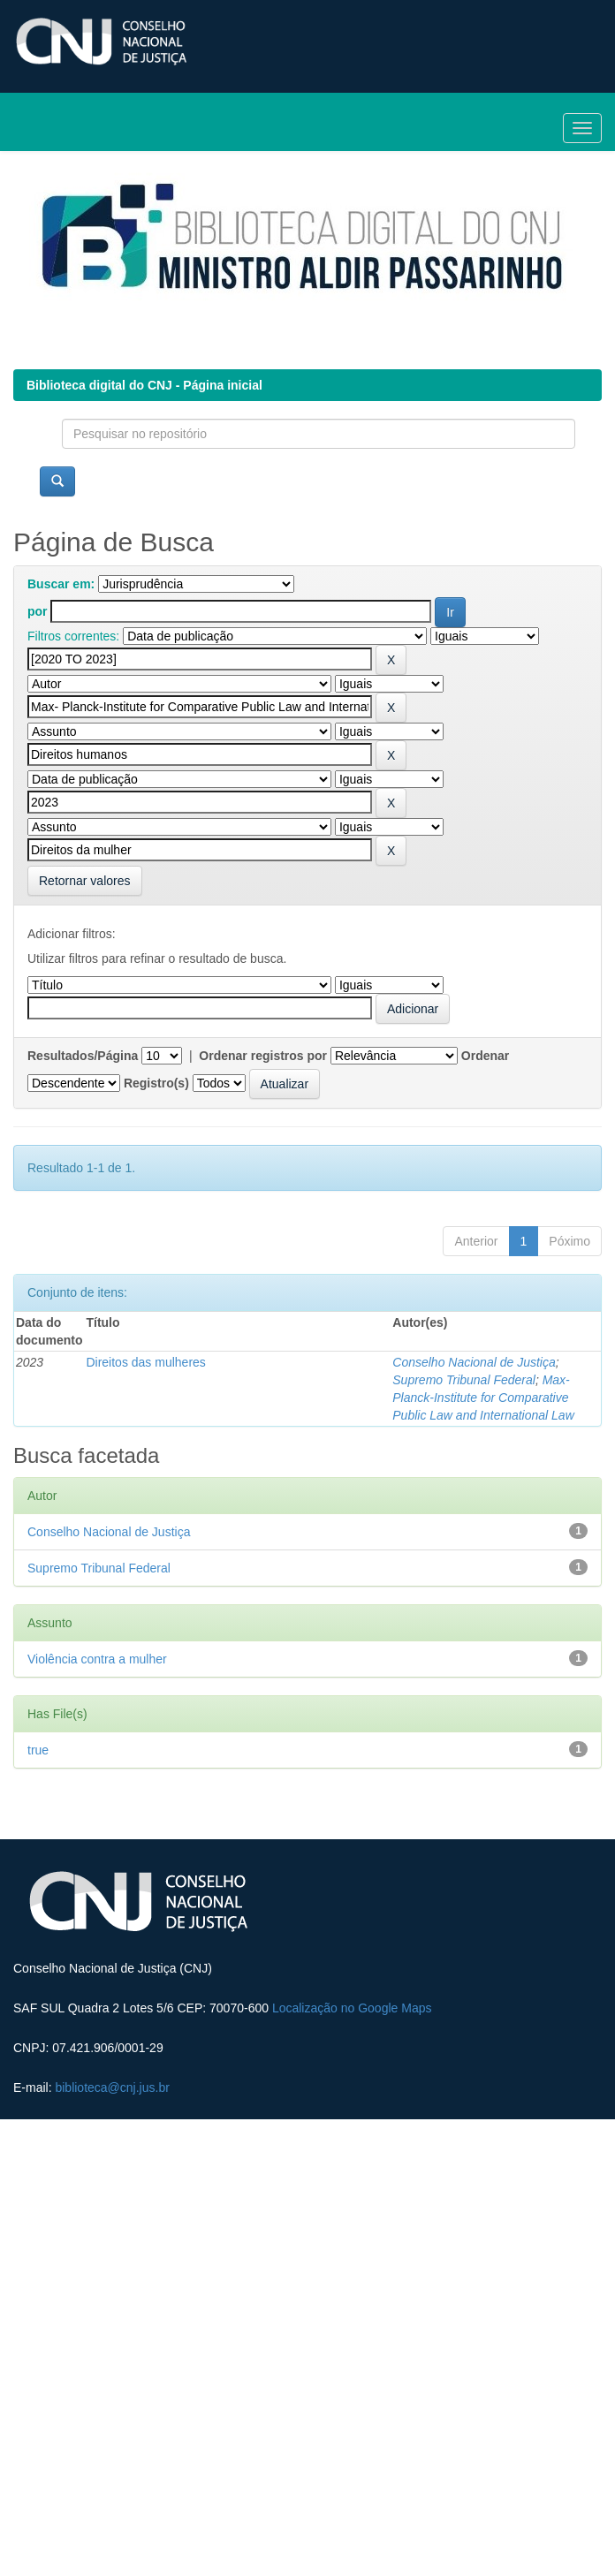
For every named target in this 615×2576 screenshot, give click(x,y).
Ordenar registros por (263, 1056)
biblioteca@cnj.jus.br (112, 2087)
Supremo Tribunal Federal (463, 1380)
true (38, 1750)
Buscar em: (61, 584)
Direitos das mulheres (145, 1362)
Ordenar (485, 1056)
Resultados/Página (82, 1056)
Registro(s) (156, 1083)
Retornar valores (85, 881)
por (37, 611)
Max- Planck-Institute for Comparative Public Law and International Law (482, 1397)
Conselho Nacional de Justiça (473, 1362)
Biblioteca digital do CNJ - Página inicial (144, 385)
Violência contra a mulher (97, 1659)
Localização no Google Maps (352, 2008)
